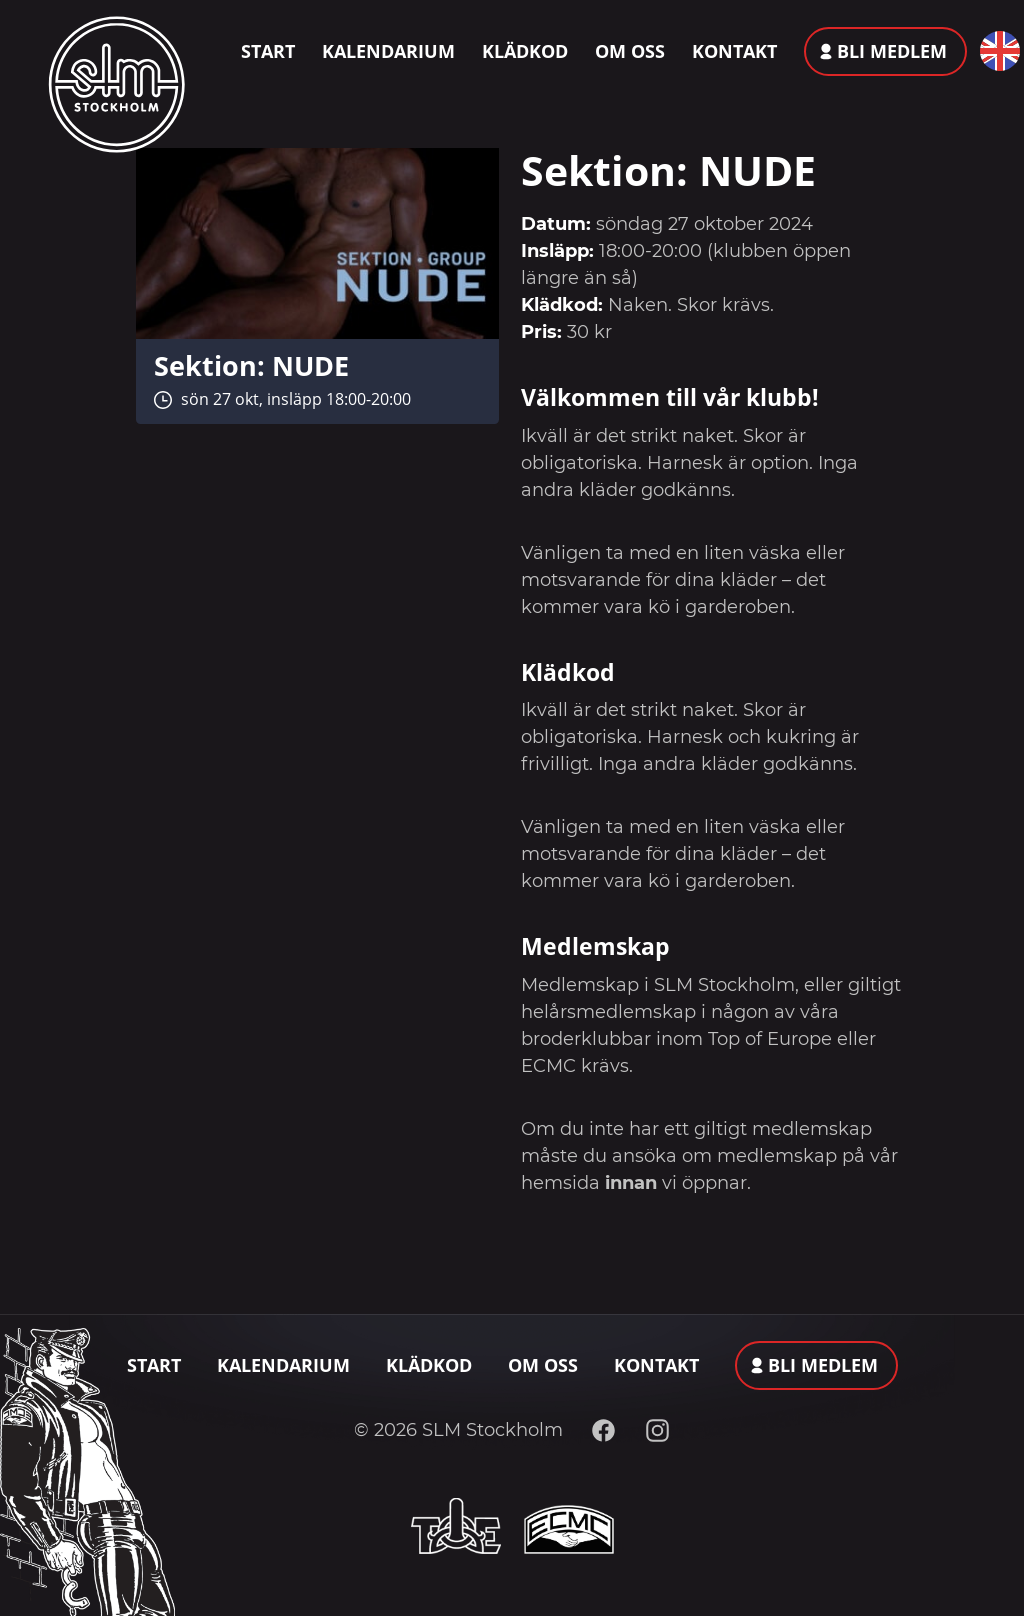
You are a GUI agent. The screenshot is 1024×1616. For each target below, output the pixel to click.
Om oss (630, 51)
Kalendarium (388, 51)
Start (268, 51)
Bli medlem (892, 51)
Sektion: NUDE (251, 365)
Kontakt (734, 51)
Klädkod (525, 51)
